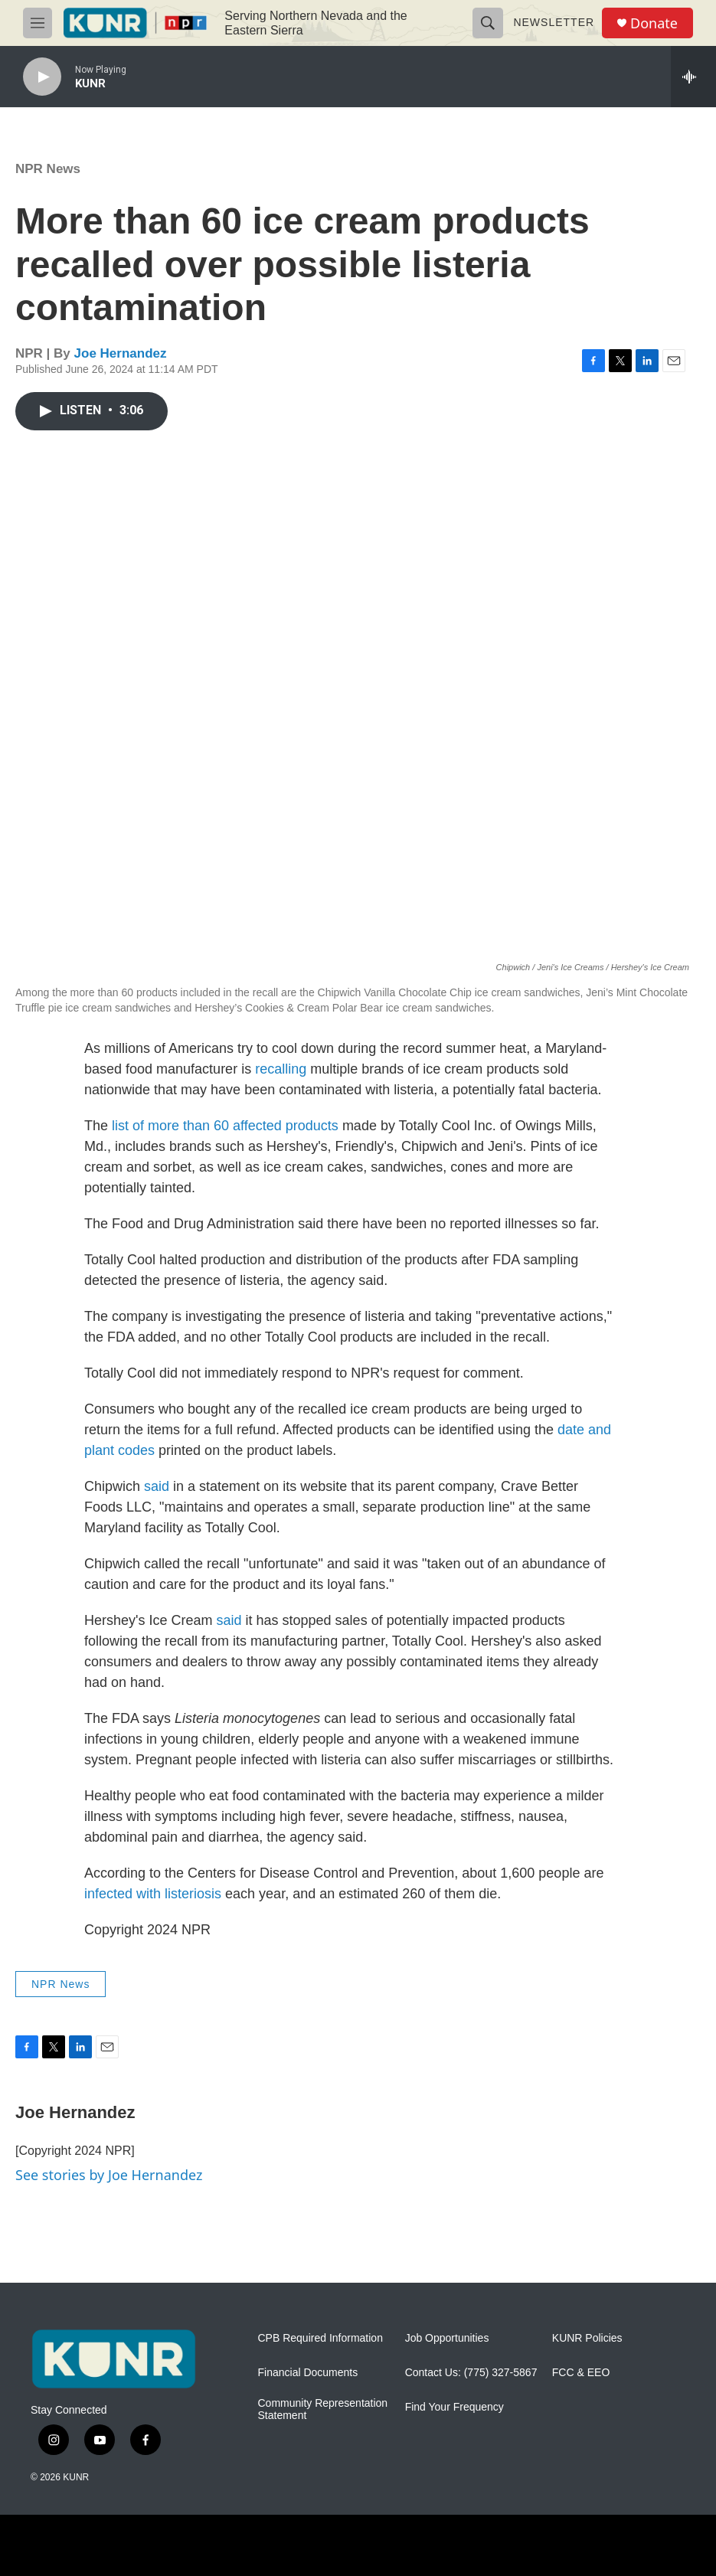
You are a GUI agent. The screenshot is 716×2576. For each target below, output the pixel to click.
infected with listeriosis (152, 1893)
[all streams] (693, 76)
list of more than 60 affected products (225, 1125)
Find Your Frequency (454, 2407)
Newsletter (553, 22)
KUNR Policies (587, 2338)
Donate (654, 23)
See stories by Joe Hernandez (108, 2175)
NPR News (47, 169)
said (156, 1486)
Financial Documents (308, 2372)
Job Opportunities (447, 2338)
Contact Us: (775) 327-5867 (471, 2372)
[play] (42, 77)
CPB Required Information (320, 2338)
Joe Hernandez (120, 353)
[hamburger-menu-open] (37, 23)
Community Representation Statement (323, 2409)
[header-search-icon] (487, 23)
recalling (280, 1069)
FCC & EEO (581, 2372)
